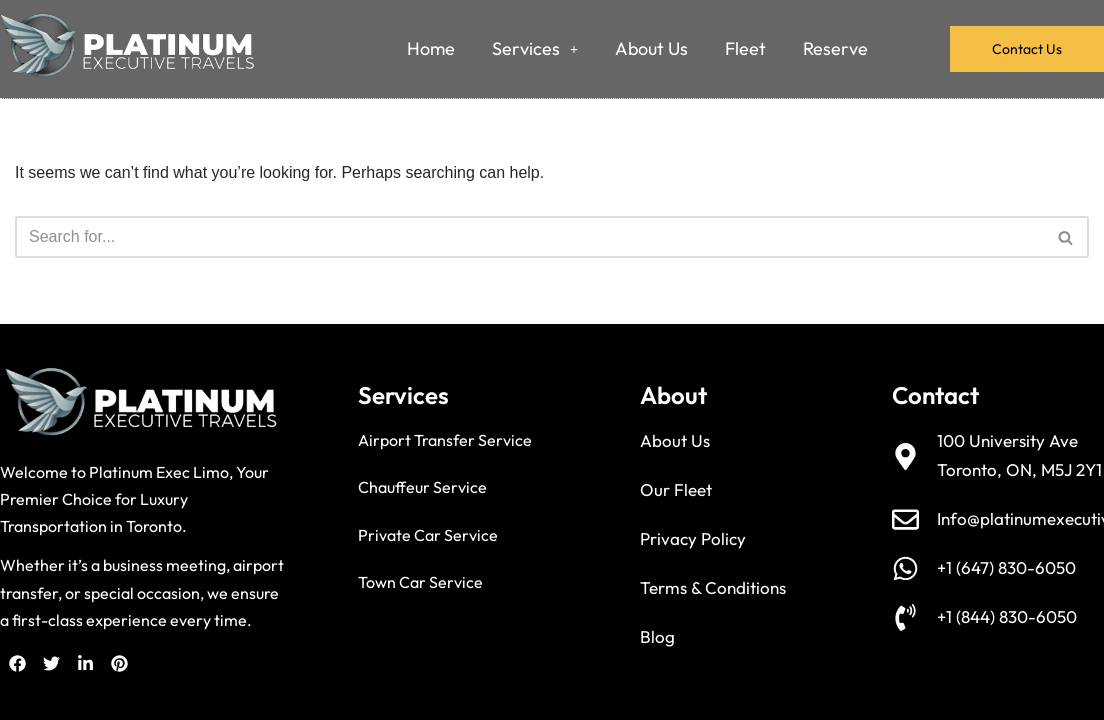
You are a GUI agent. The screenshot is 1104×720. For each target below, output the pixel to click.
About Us (651, 48)
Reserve (835, 48)
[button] (535, 49)
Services (535, 48)
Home (431, 48)
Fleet (745, 48)
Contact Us (1027, 49)
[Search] (529, 237)
